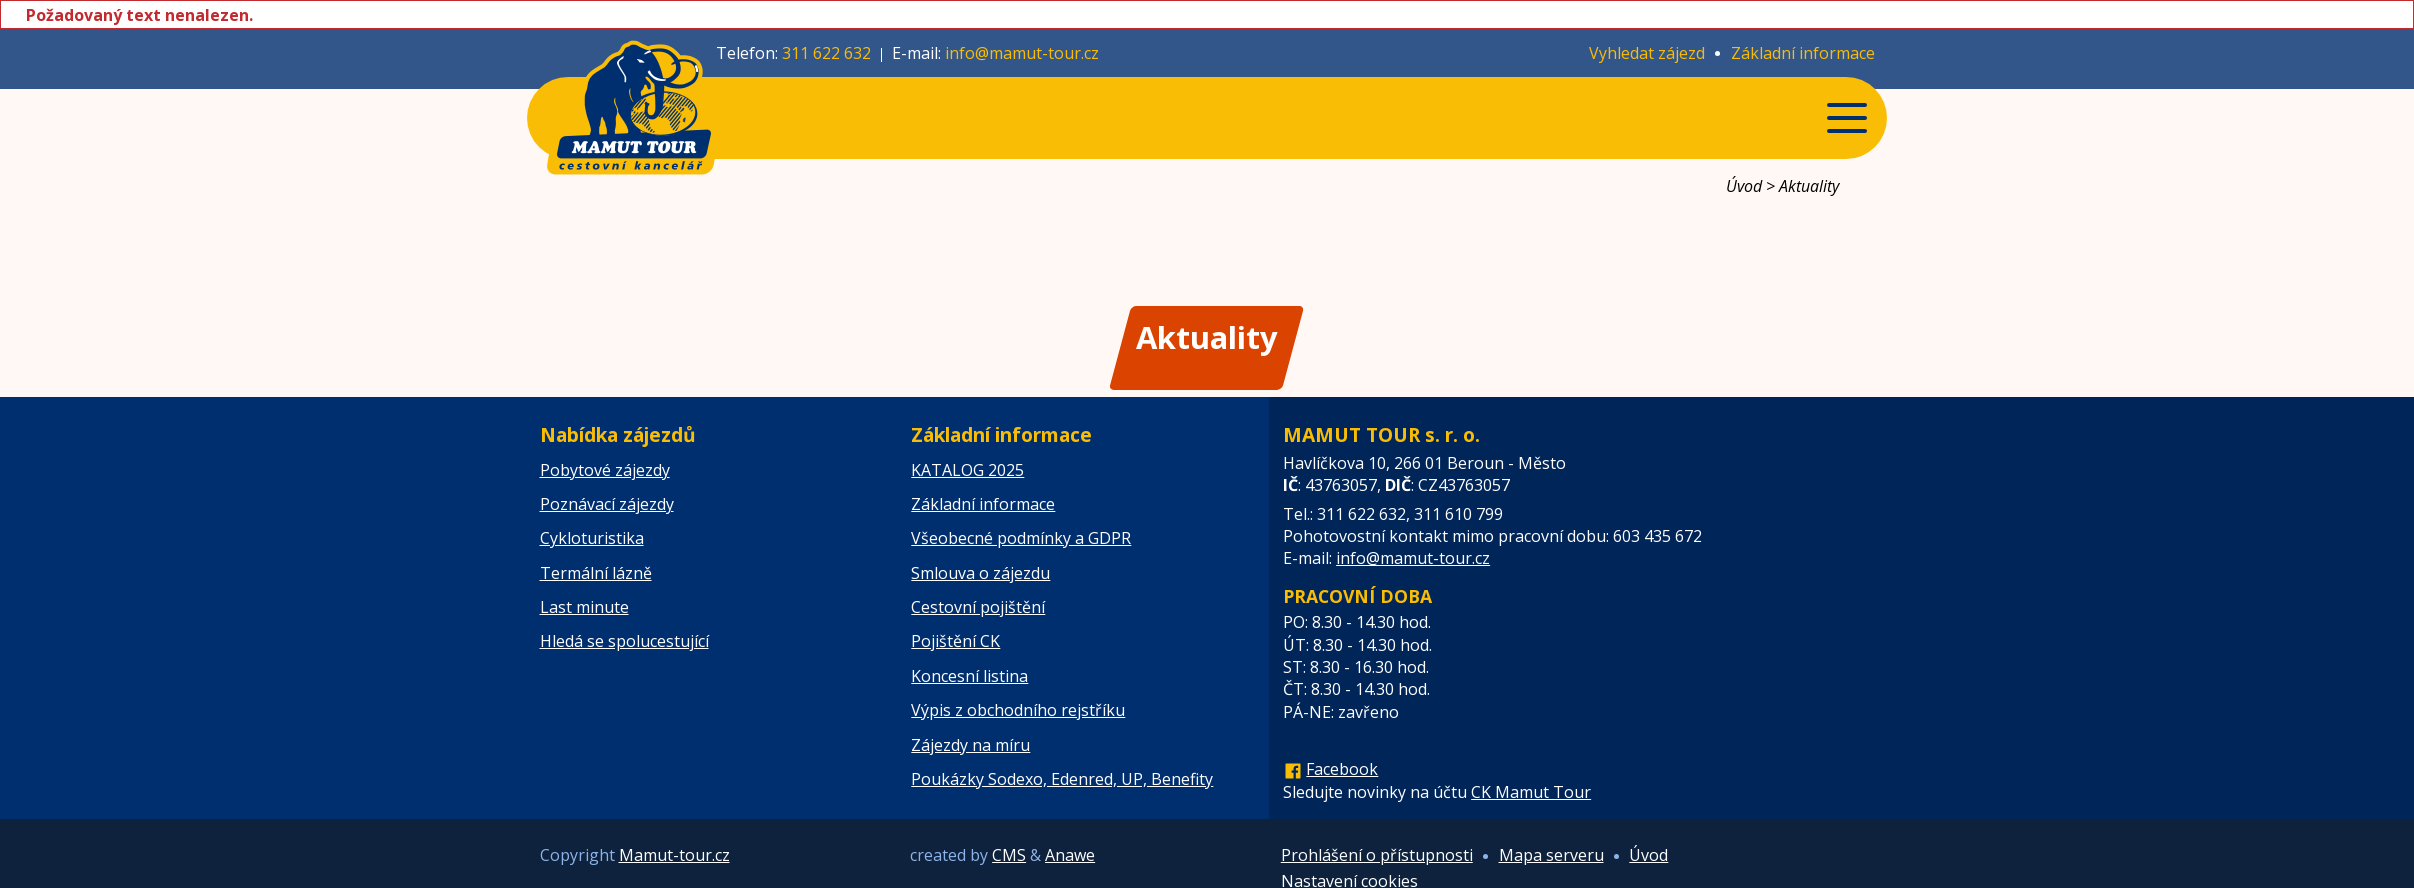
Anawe (1070, 855)
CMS (1009, 855)
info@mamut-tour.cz (1022, 53)
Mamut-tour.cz (674, 855)
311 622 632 (826, 53)
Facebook (1342, 769)
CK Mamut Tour (1531, 792)
